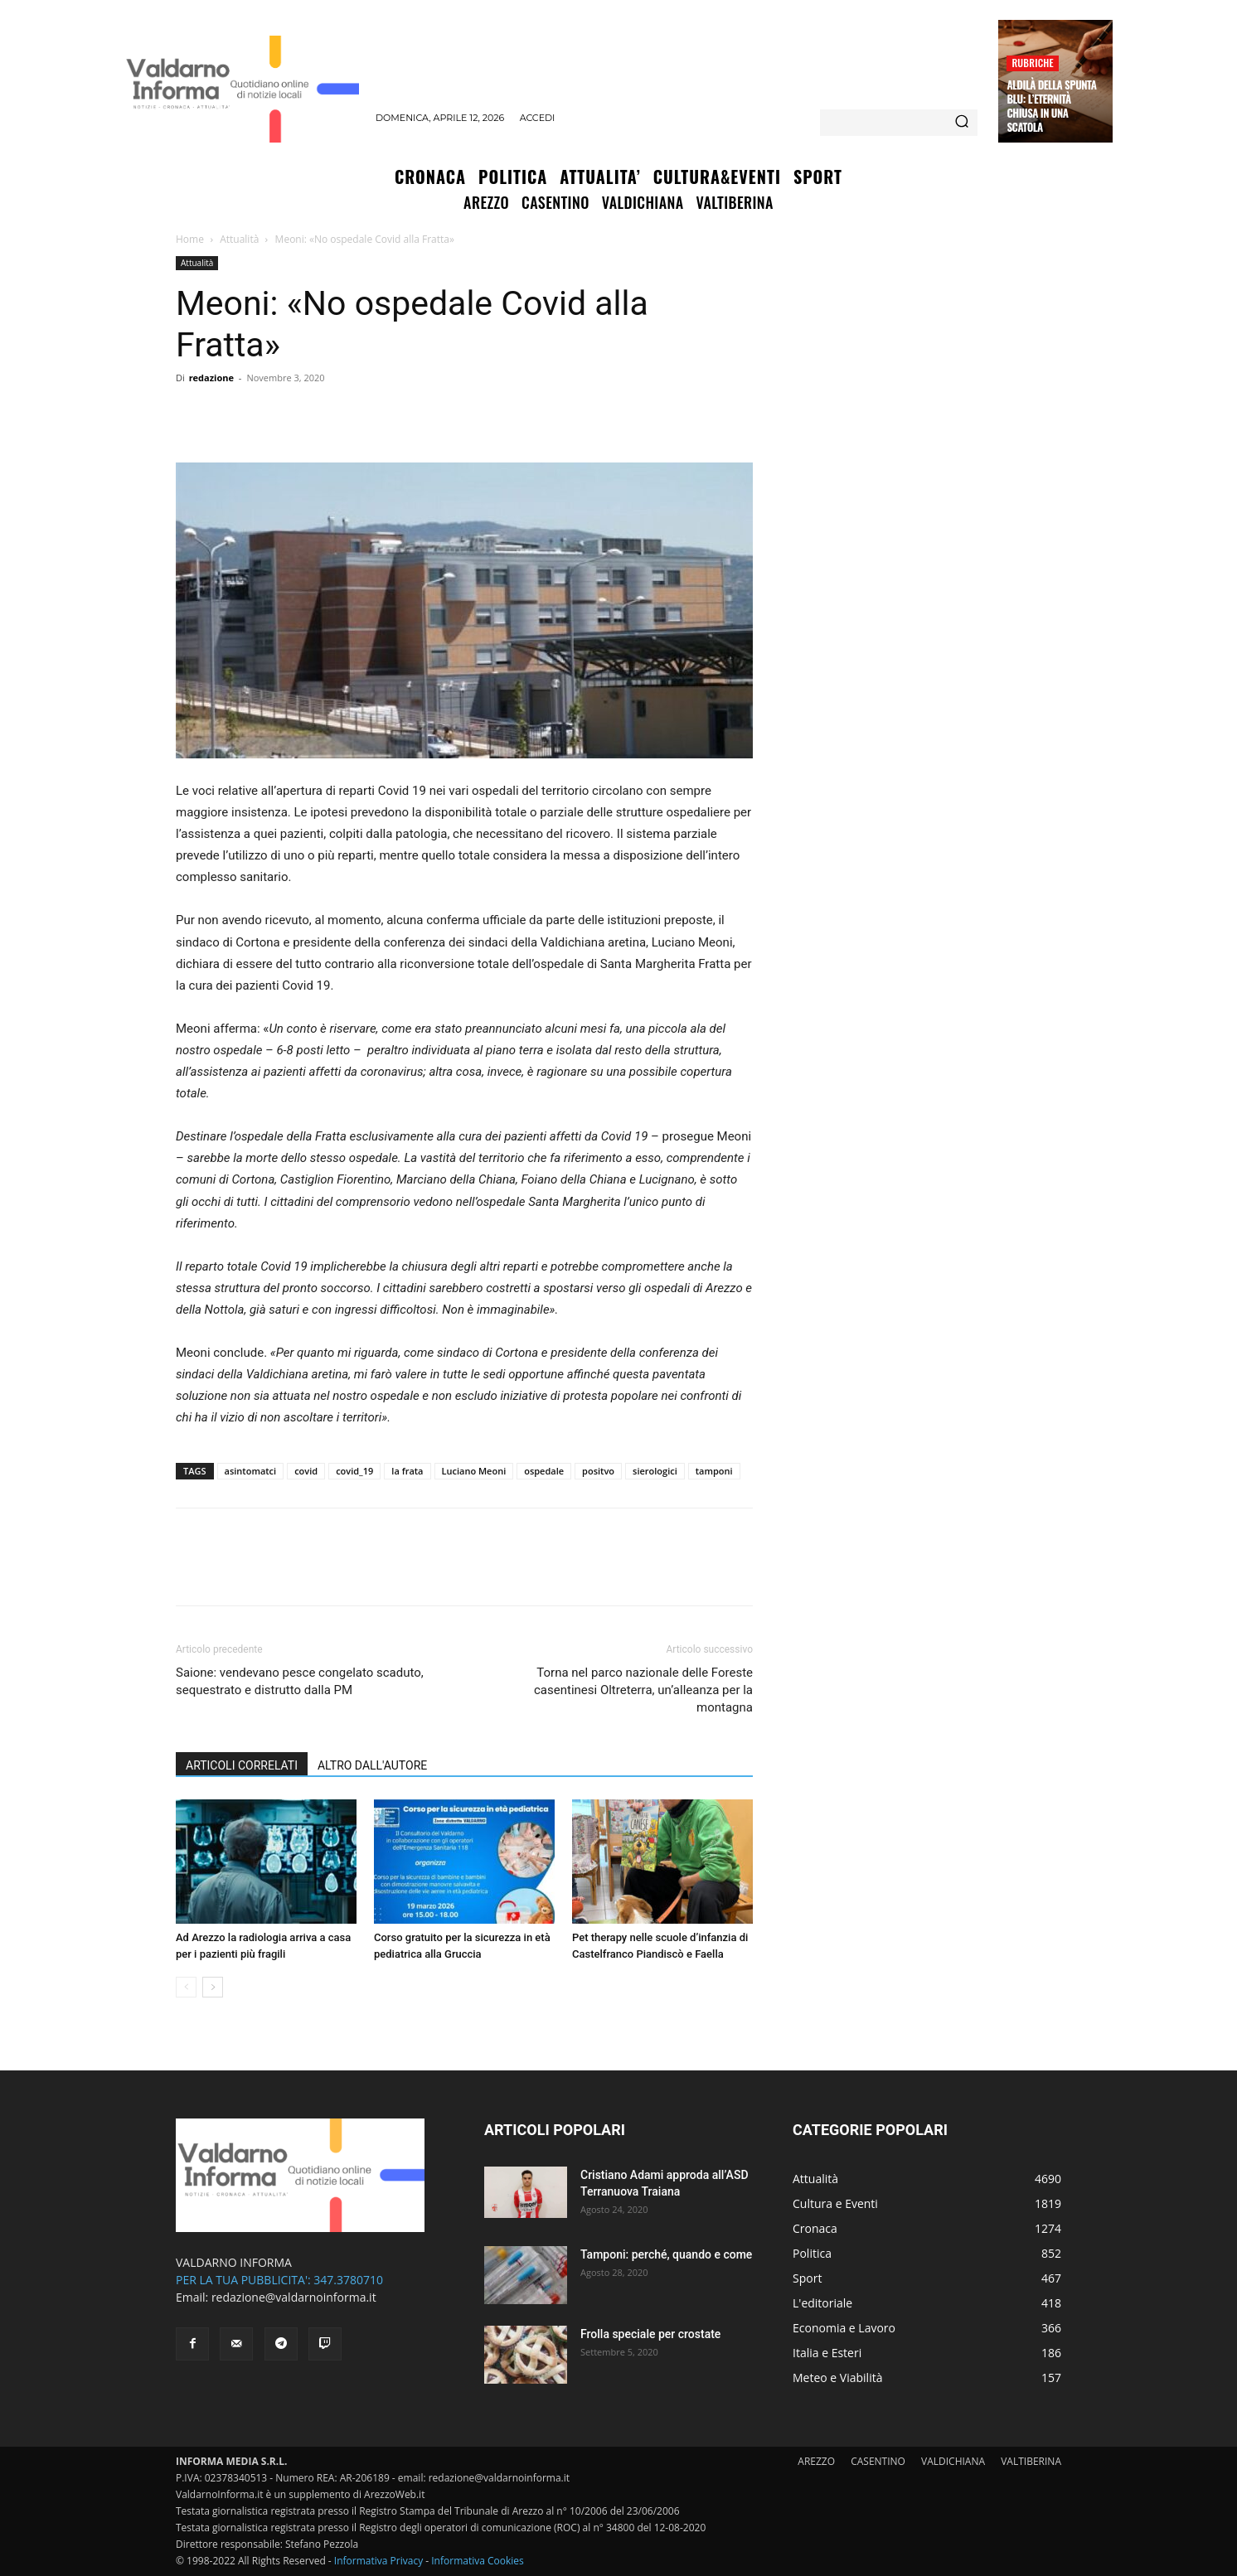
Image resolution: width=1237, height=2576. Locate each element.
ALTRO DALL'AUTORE (372, 1765)
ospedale (544, 1471)
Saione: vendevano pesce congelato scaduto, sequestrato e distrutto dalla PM (300, 1681)
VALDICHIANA (953, 2461)
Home (190, 239)
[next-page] (212, 1987)
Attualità (239, 239)
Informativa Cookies (477, 2561)
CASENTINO (878, 2461)
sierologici (655, 1471)
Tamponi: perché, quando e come (666, 2254)
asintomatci (251, 1471)
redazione (211, 377)
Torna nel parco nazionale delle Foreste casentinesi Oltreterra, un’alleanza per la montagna (643, 1690)
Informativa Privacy (378, 2561)
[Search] (961, 122)
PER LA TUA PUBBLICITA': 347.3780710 (279, 2280)
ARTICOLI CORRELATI (242, 1765)
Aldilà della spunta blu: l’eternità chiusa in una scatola (1051, 105)
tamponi (714, 1471)
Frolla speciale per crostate (650, 2334)
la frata (407, 1471)
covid (306, 1471)
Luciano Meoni (474, 1471)
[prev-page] (186, 1987)
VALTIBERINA (1031, 2461)
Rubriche (1032, 63)
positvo (598, 1471)
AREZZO (816, 2461)
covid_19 (354, 1471)
